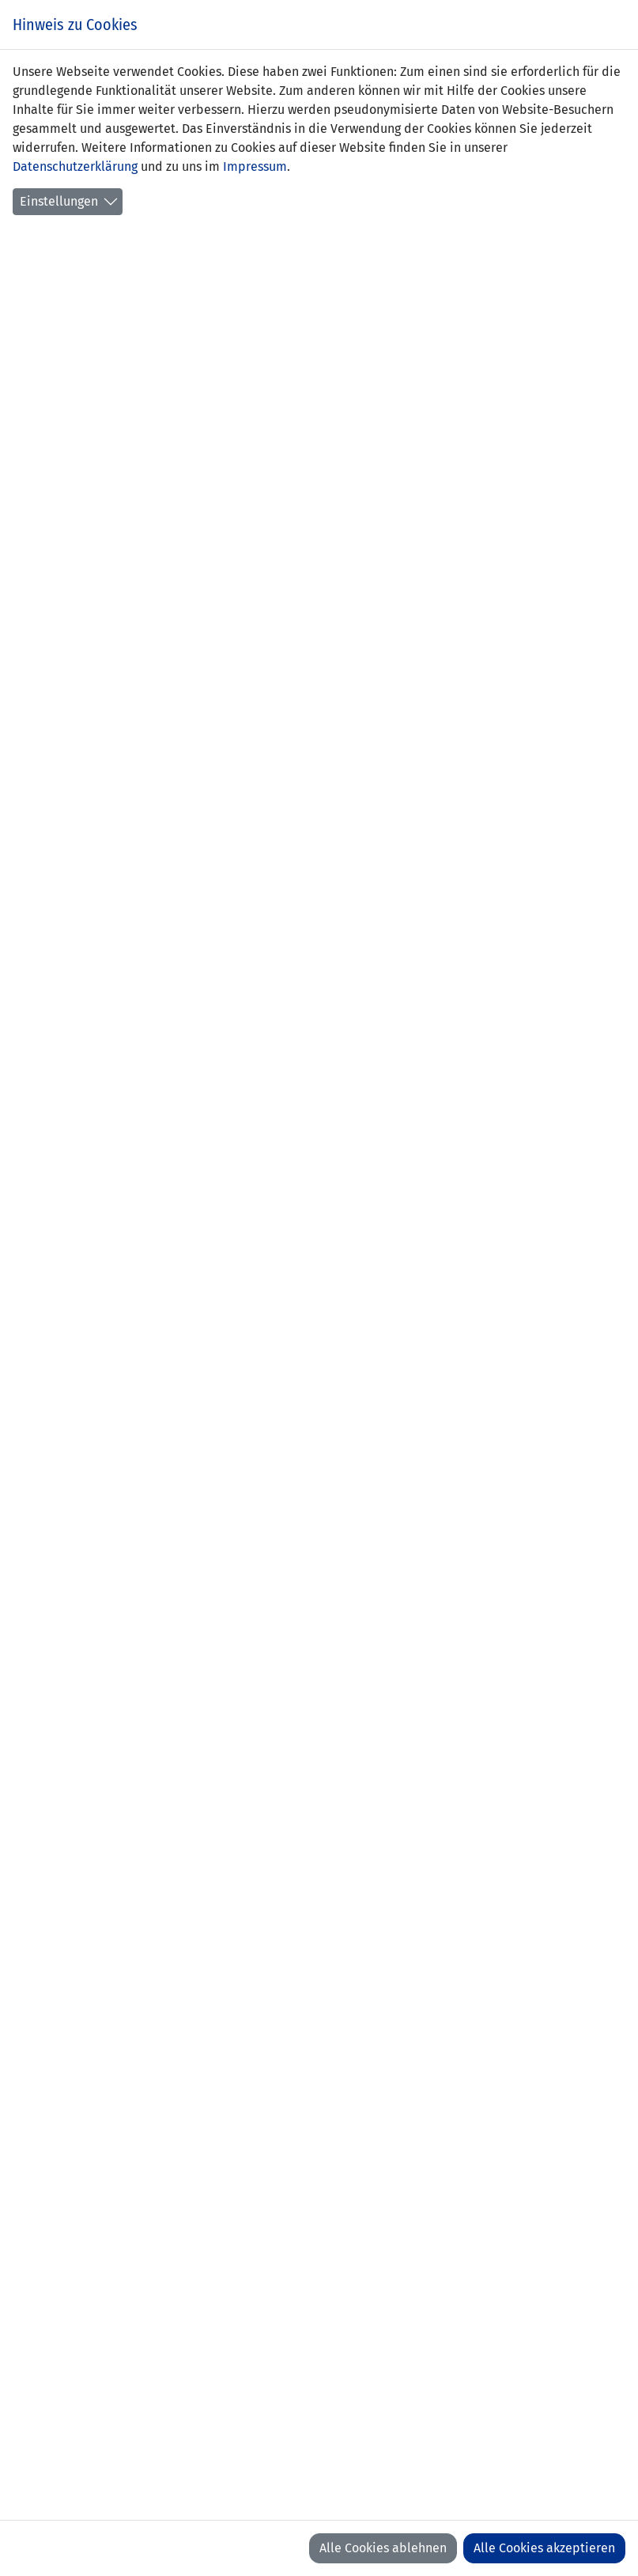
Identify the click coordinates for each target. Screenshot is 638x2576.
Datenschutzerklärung (75, 166)
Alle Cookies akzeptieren (544, 2547)
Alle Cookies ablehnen (383, 2547)
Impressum (255, 166)
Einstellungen (59, 201)
